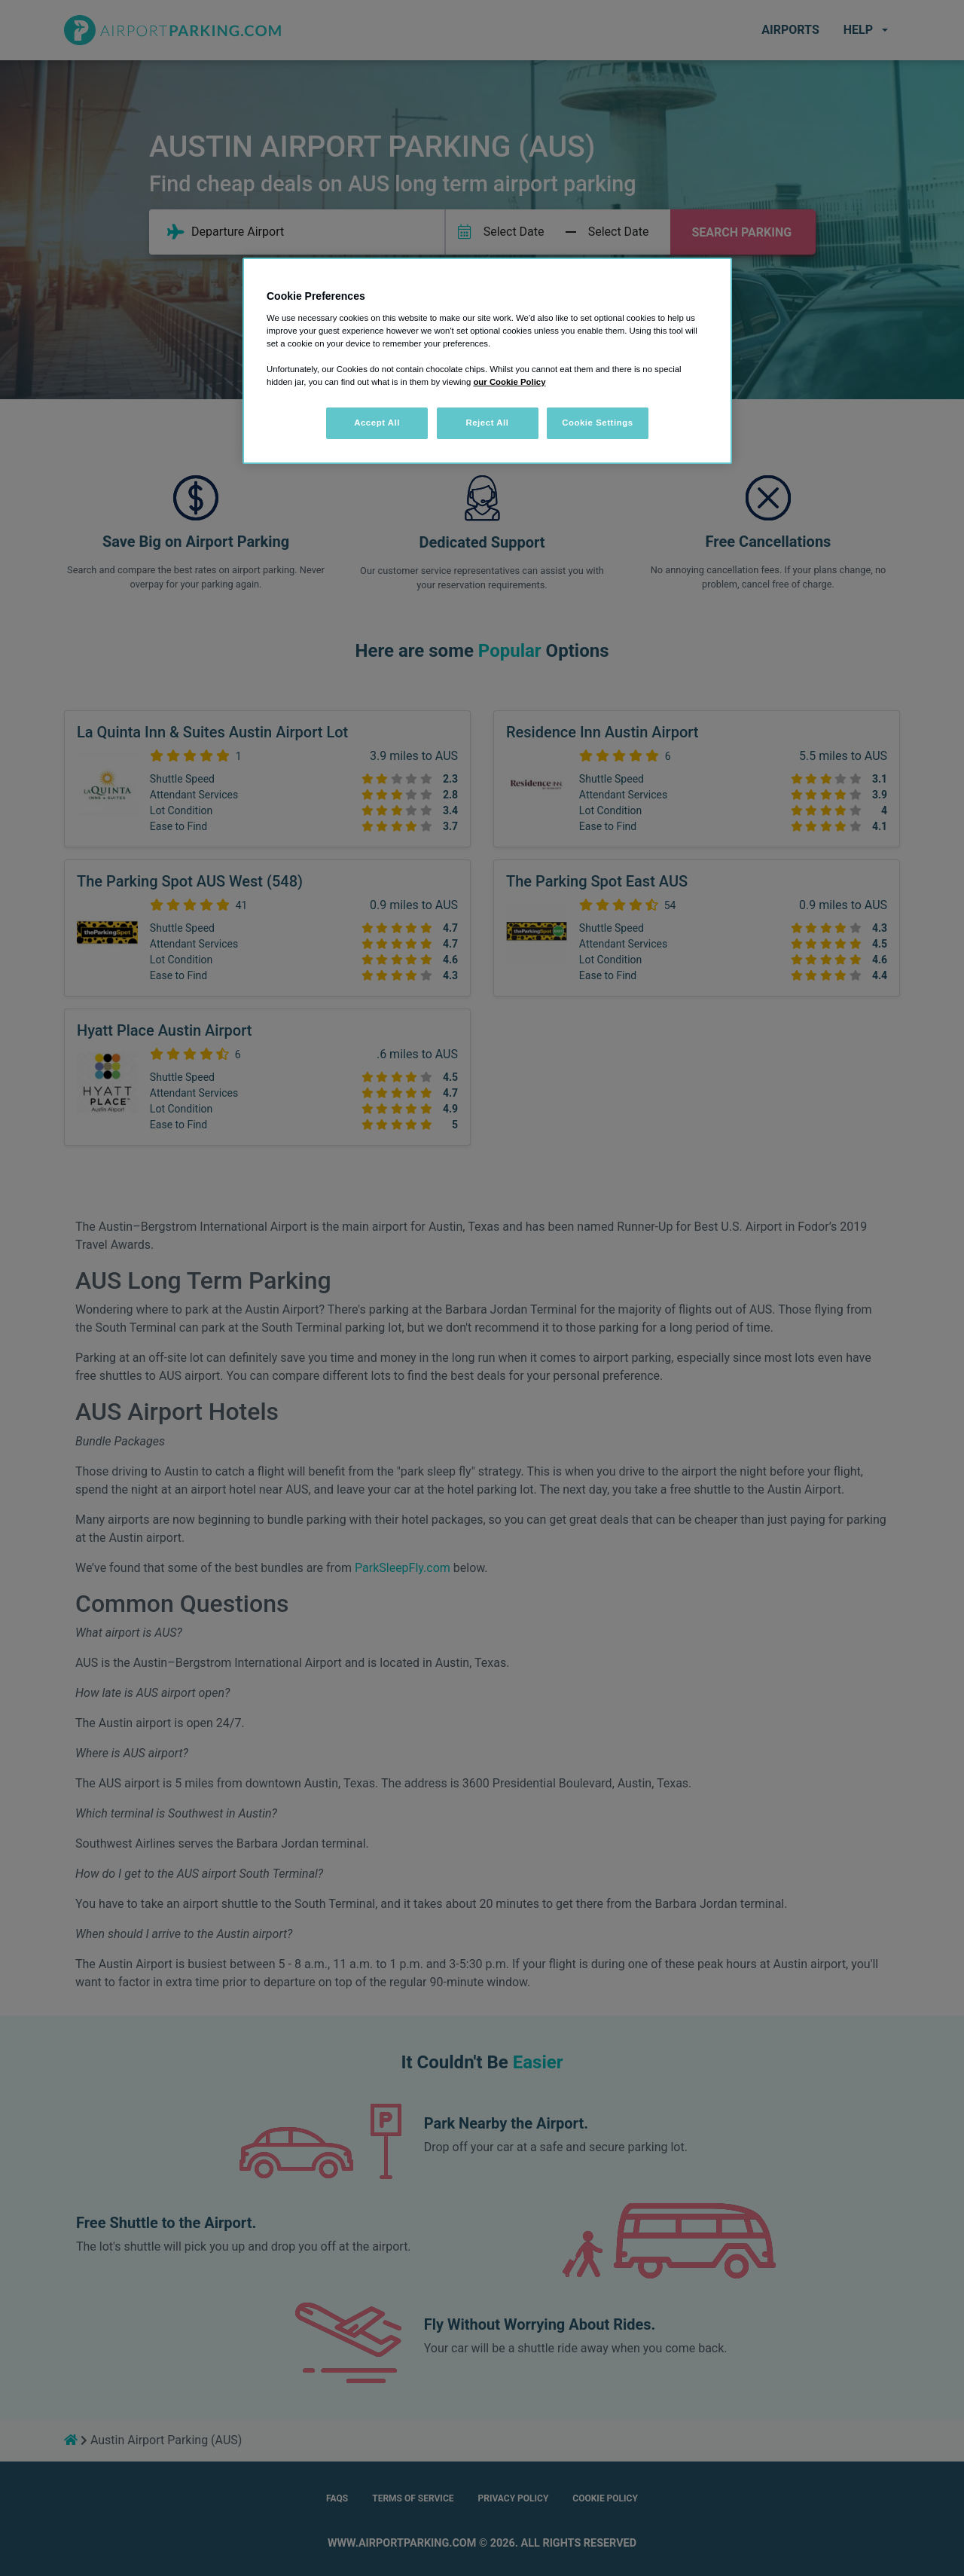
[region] (487, 361)
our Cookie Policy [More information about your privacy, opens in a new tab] (509, 381)
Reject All (486, 422)
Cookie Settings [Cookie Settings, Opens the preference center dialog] (597, 422)
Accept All (377, 422)
